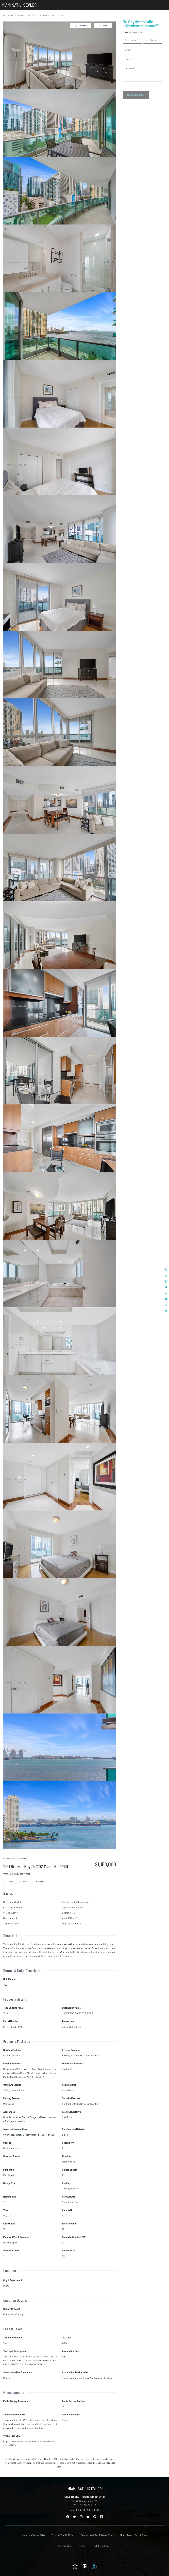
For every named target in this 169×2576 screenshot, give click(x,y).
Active (14, 1912)
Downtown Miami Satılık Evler (97, 2535)
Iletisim (82, 2546)
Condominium (24, 15)
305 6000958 (92, 2509)
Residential (8, 15)
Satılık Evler (64, 2546)
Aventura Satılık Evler (33, 2535)
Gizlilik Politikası (102, 2546)
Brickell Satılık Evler (63, 2535)
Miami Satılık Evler (19, 4)
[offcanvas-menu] (141, 4)
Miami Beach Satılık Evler (134, 2535)
